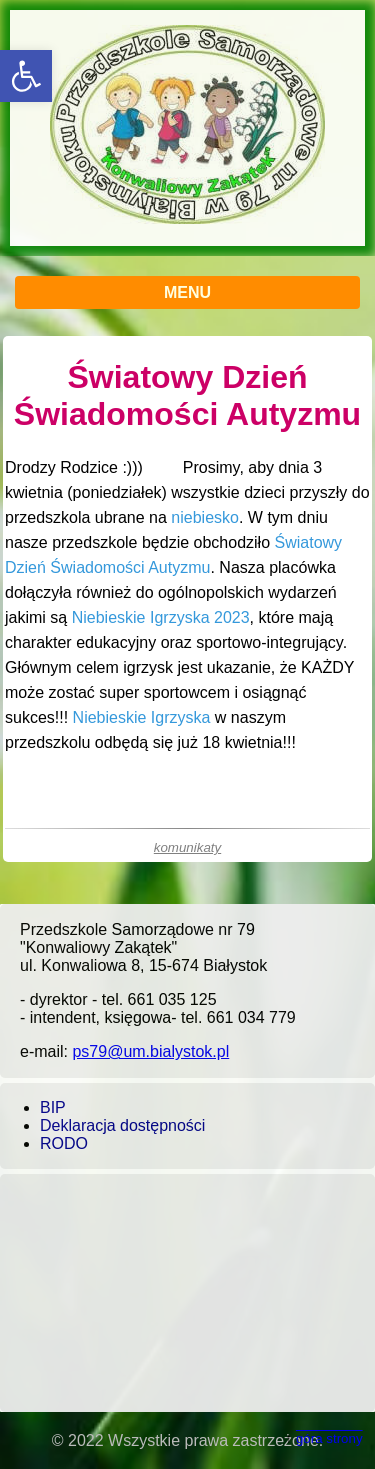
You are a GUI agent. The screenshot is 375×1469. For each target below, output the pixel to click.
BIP (53, 1107)
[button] (26, 76)
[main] (187, 599)
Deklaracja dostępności (122, 1125)
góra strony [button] (329, 1438)
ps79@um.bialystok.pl (150, 1051)
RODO (64, 1143)
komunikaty (187, 847)
